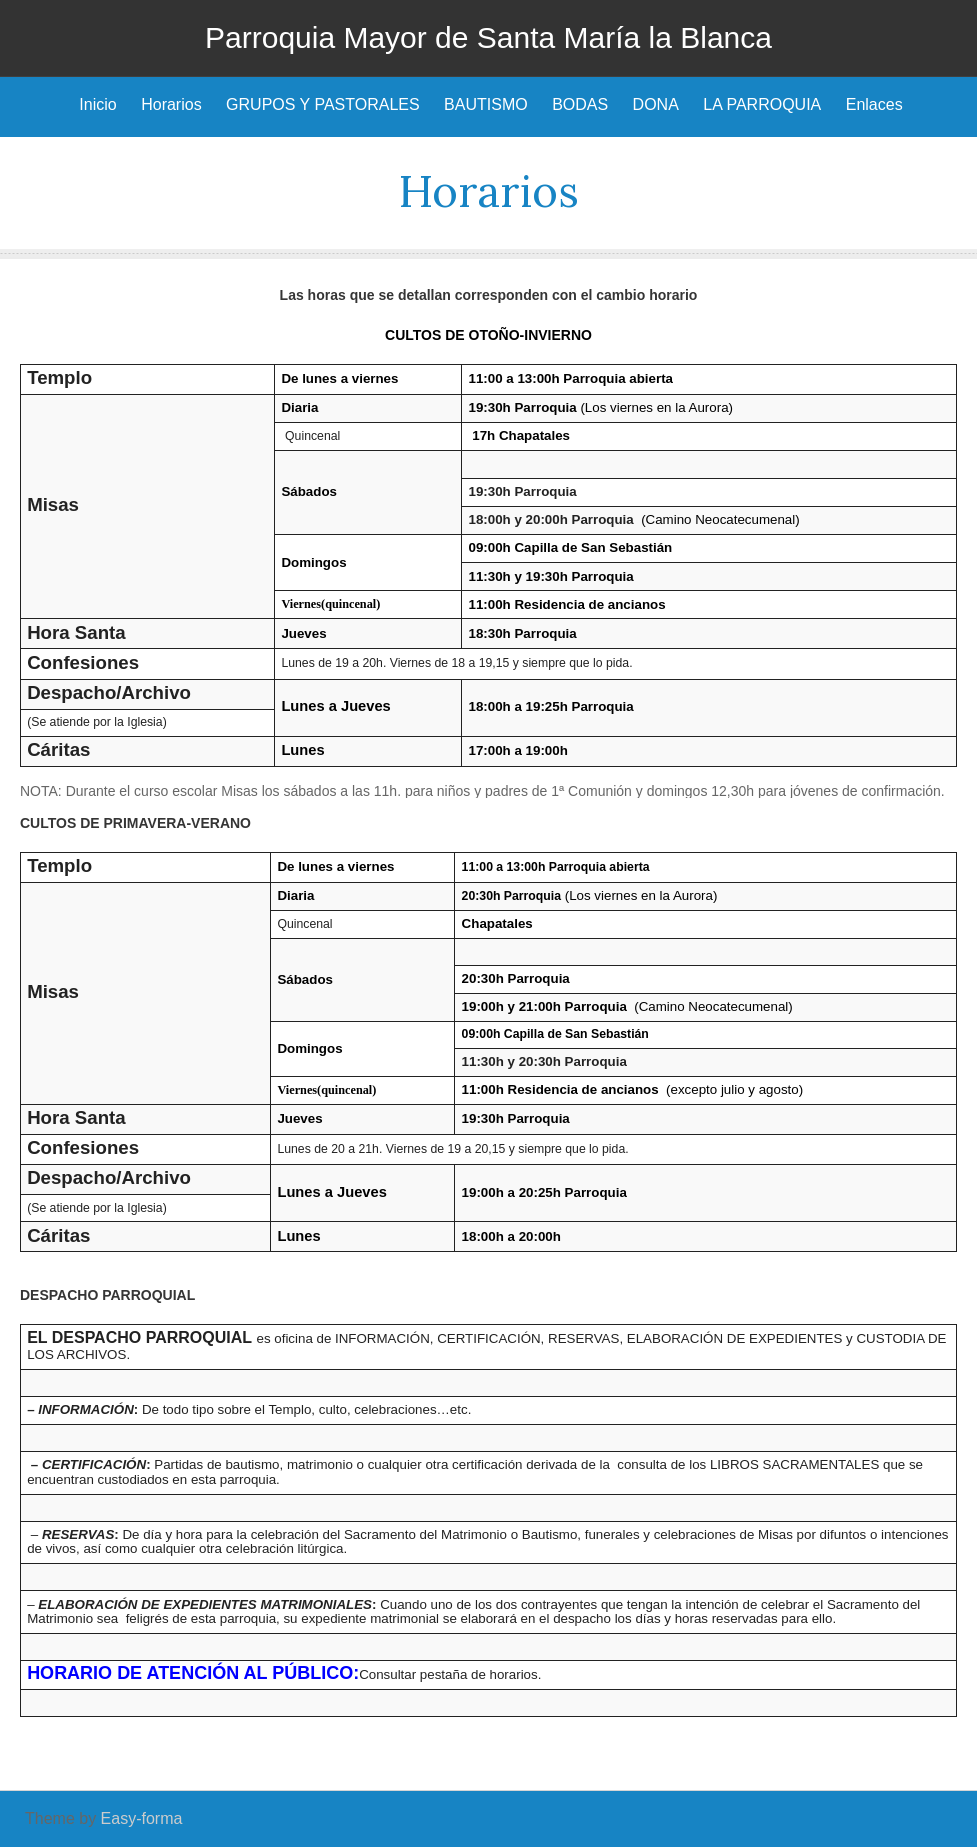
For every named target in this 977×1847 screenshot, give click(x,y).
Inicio (97, 104)
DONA (656, 104)
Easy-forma (142, 1818)
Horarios (171, 104)
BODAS (580, 104)
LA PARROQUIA (762, 104)
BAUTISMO (486, 104)
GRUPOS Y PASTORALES (323, 104)
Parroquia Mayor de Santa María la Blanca (488, 37)
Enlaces (874, 104)
